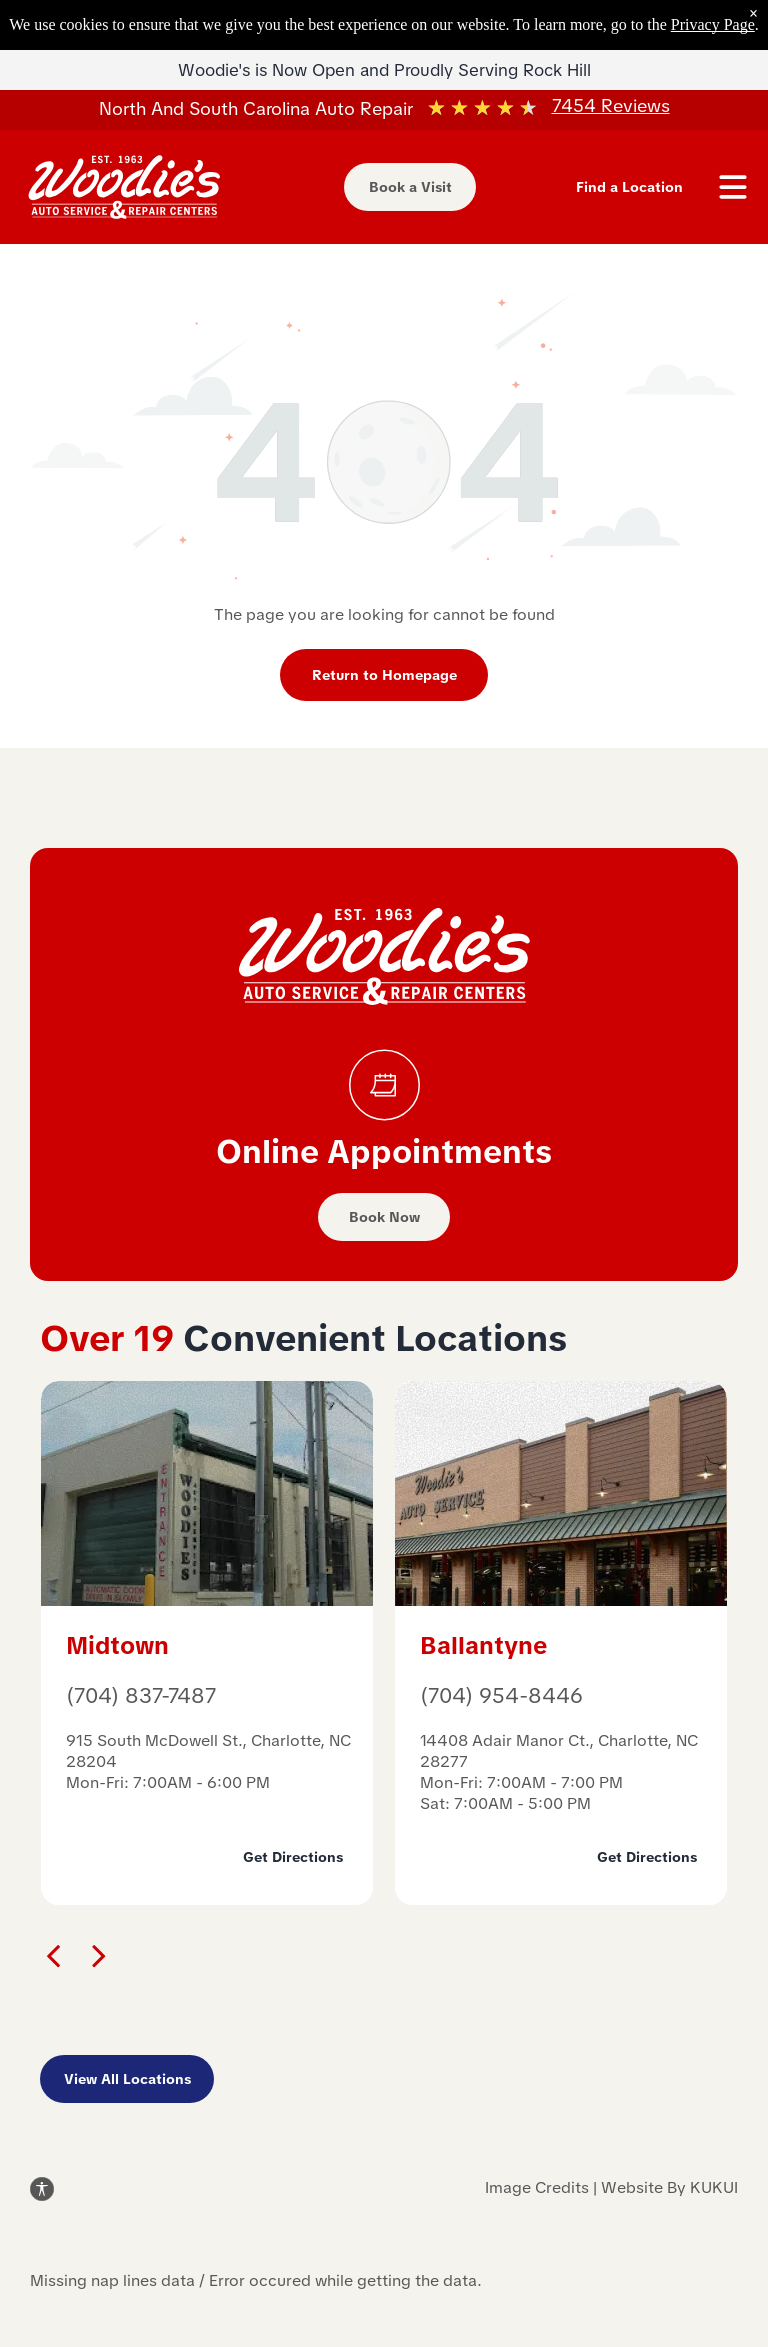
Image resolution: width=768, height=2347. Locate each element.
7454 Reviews (611, 105)
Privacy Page (713, 24)
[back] (53, 1955)
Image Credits (537, 2187)
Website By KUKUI (669, 2187)
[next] (99, 1955)
